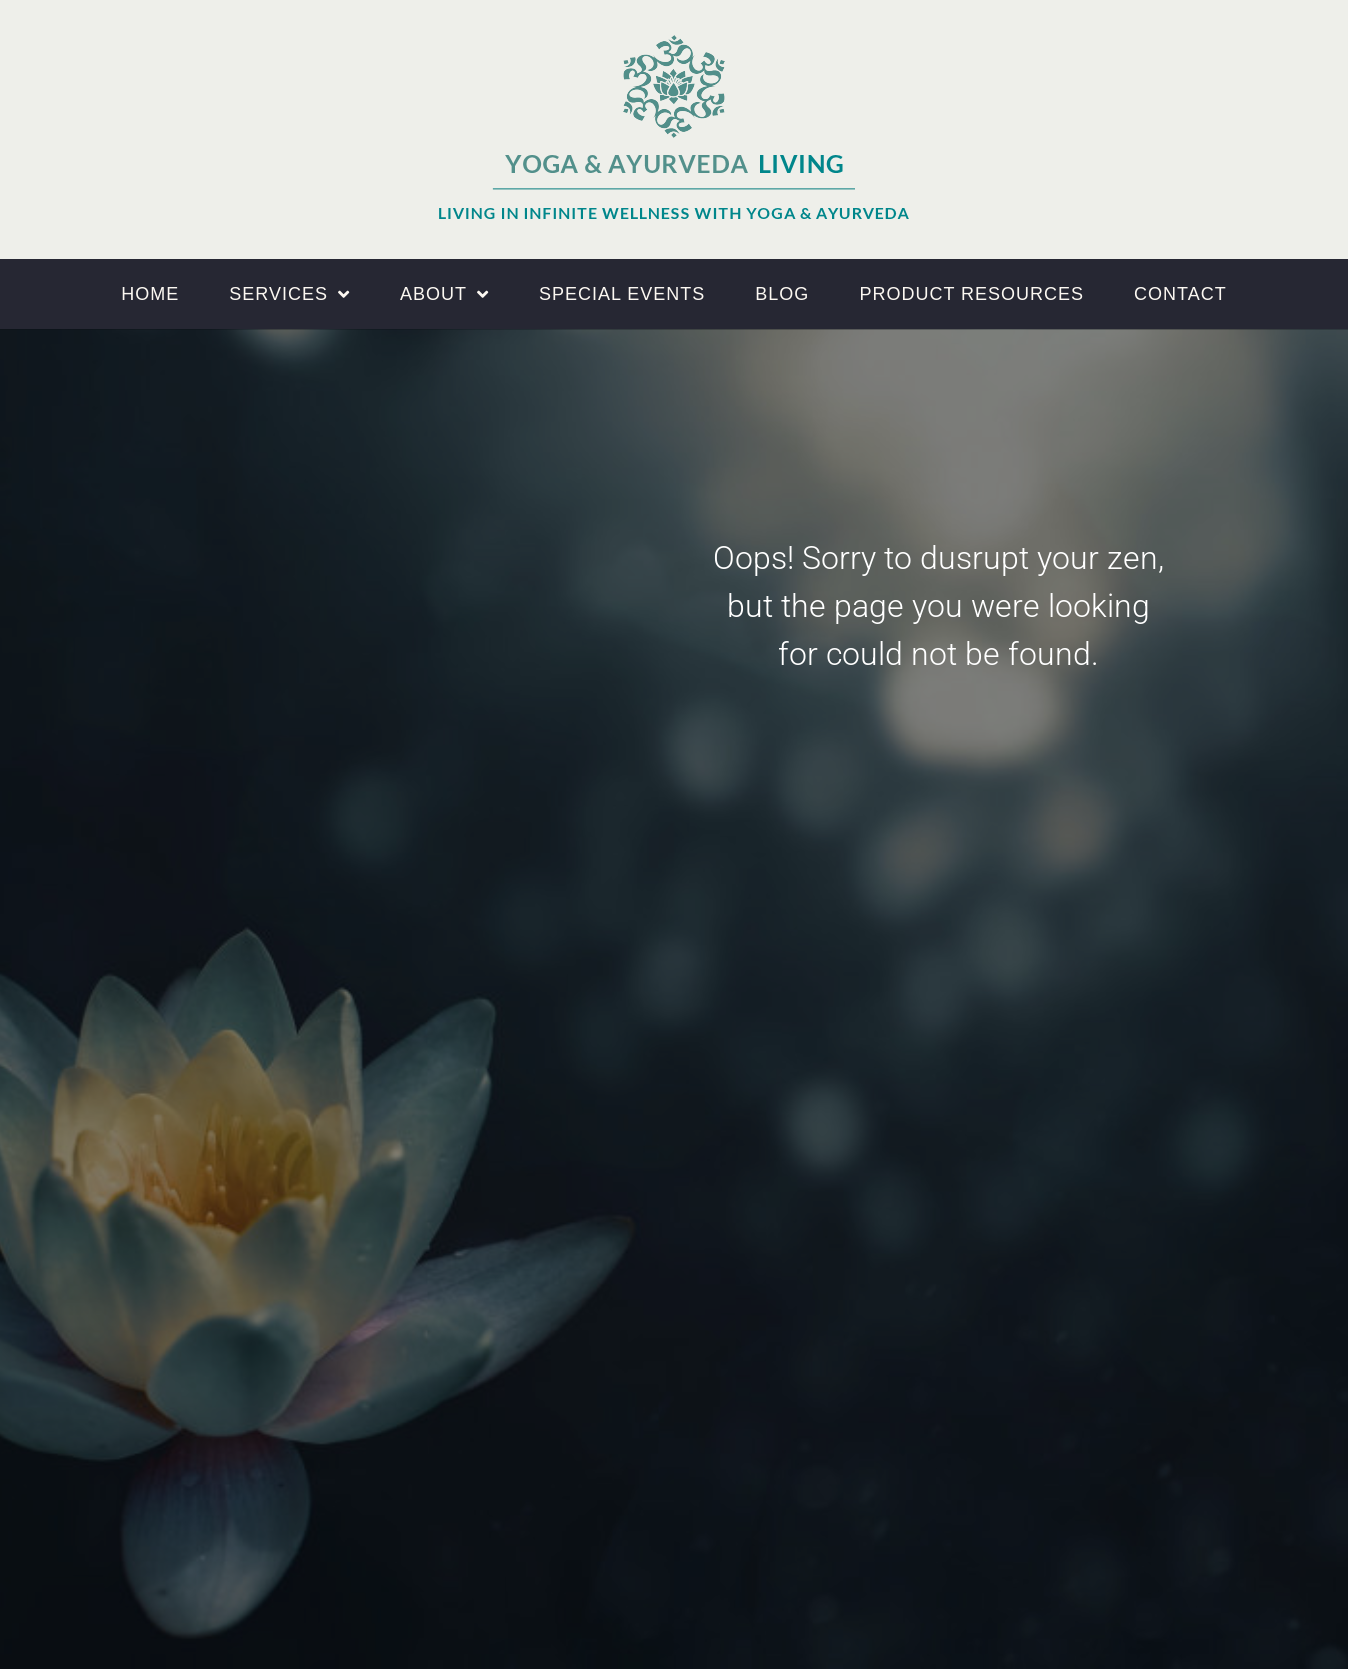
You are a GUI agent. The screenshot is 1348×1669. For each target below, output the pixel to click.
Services (289, 294)
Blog (782, 294)
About (444, 294)
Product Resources (971, 294)
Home (150, 294)
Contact (1180, 294)
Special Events (622, 294)
